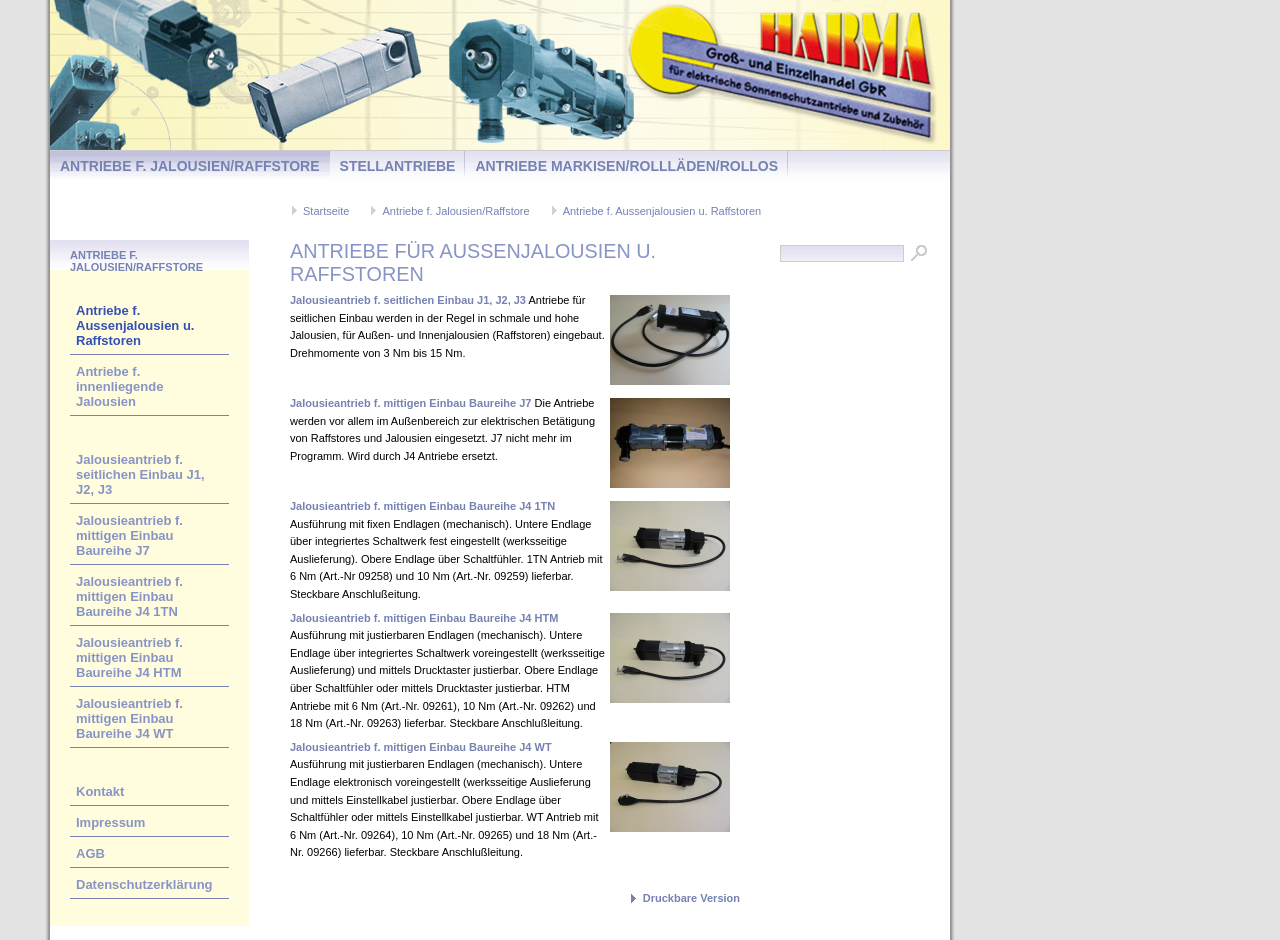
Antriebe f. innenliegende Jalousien (119, 386)
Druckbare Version (691, 898)
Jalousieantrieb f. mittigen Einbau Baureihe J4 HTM (129, 657)
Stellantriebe (398, 166)
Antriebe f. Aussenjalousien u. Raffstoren (662, 211)
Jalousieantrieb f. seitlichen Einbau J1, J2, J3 (140, 474)
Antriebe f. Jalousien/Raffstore (190, 166)
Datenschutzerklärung (144, 884)
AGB (90, 853)
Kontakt (100, 791)
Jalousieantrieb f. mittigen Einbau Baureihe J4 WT (129, 718)
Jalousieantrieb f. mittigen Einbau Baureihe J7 (129, 535)
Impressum (110, 822)
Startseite (326, 211)
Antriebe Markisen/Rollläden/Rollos (626, 166)
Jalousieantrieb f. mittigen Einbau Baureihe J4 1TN (129, 596)
